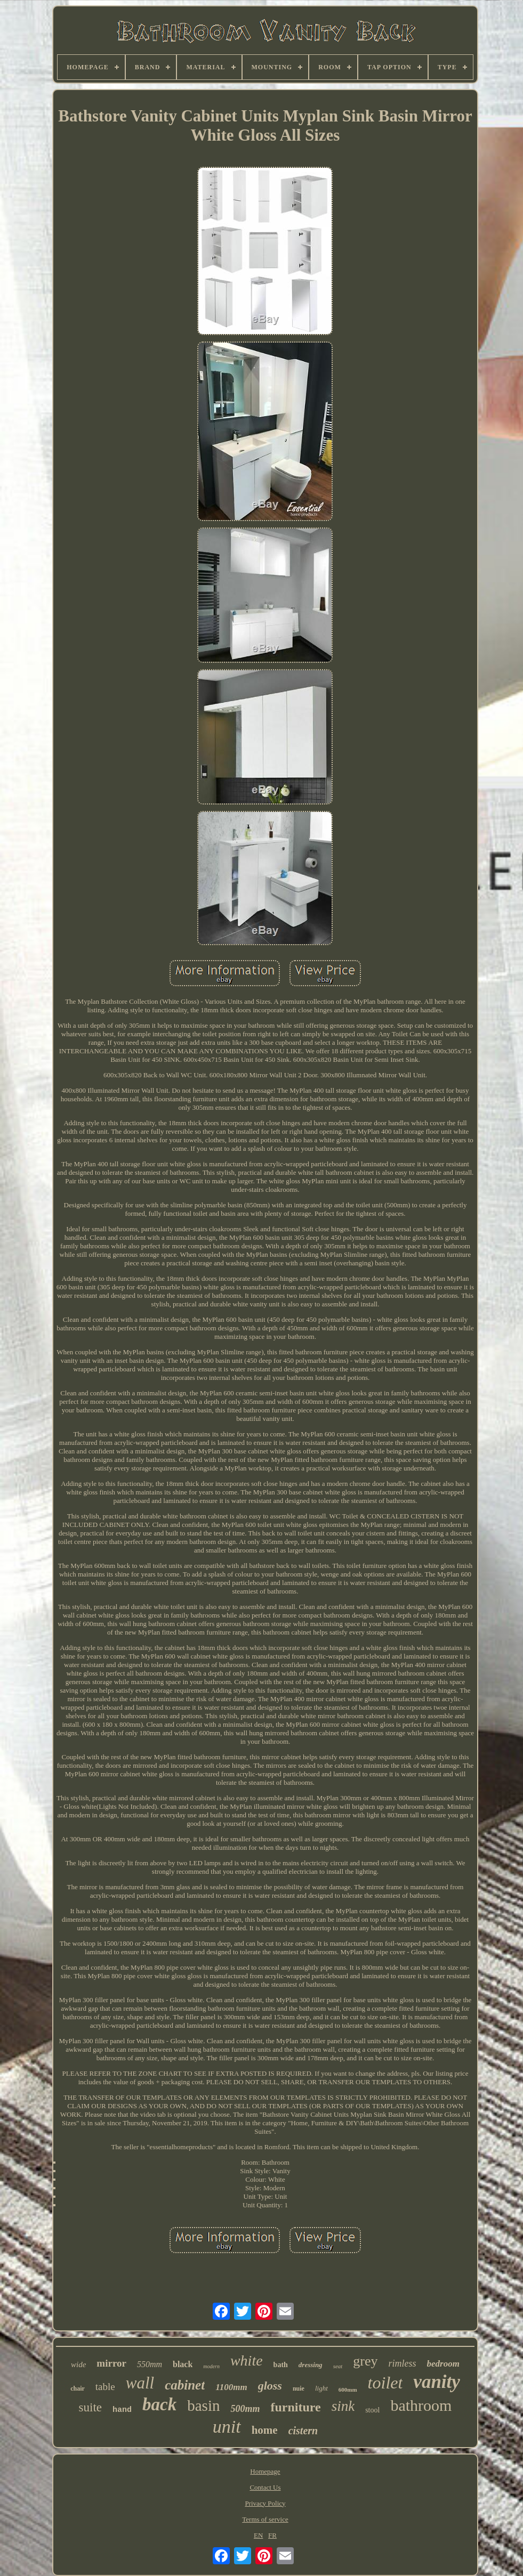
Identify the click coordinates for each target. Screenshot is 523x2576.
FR (272, 2535)
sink (343, 2406)
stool (372, 2410)
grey (365, 2361)
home (265, 2430)
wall (140, 2383)
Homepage (265, 2471)
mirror (111, 2363)
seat (338, 2366)
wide (78, 2364)
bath (280, 2365)
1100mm (231, 2387)
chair (77, 2388)
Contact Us (265, 2487)
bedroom (443, 2364)
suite (90, 2407)
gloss (270, 2385)
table (105, 2386)
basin (203, 2405)
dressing (311, 2365)
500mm (245, 2408)
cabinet (185, 2385)
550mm (149, 2364)
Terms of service (265, 2519)
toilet (385, 2382)
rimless (402, 2363)
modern (211, 2366)
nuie (298, 2388)
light (321, 2388)
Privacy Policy (265, 2503)
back (159, 2404)
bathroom (421, 2405)
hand (122, 2410)
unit (227, 2426)
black (182, 2364)
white (246, 2360)
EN (258, 2535)
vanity (436, 2381)
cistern (303, 2430)
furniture (295, 2407)
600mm (348, 2389)
